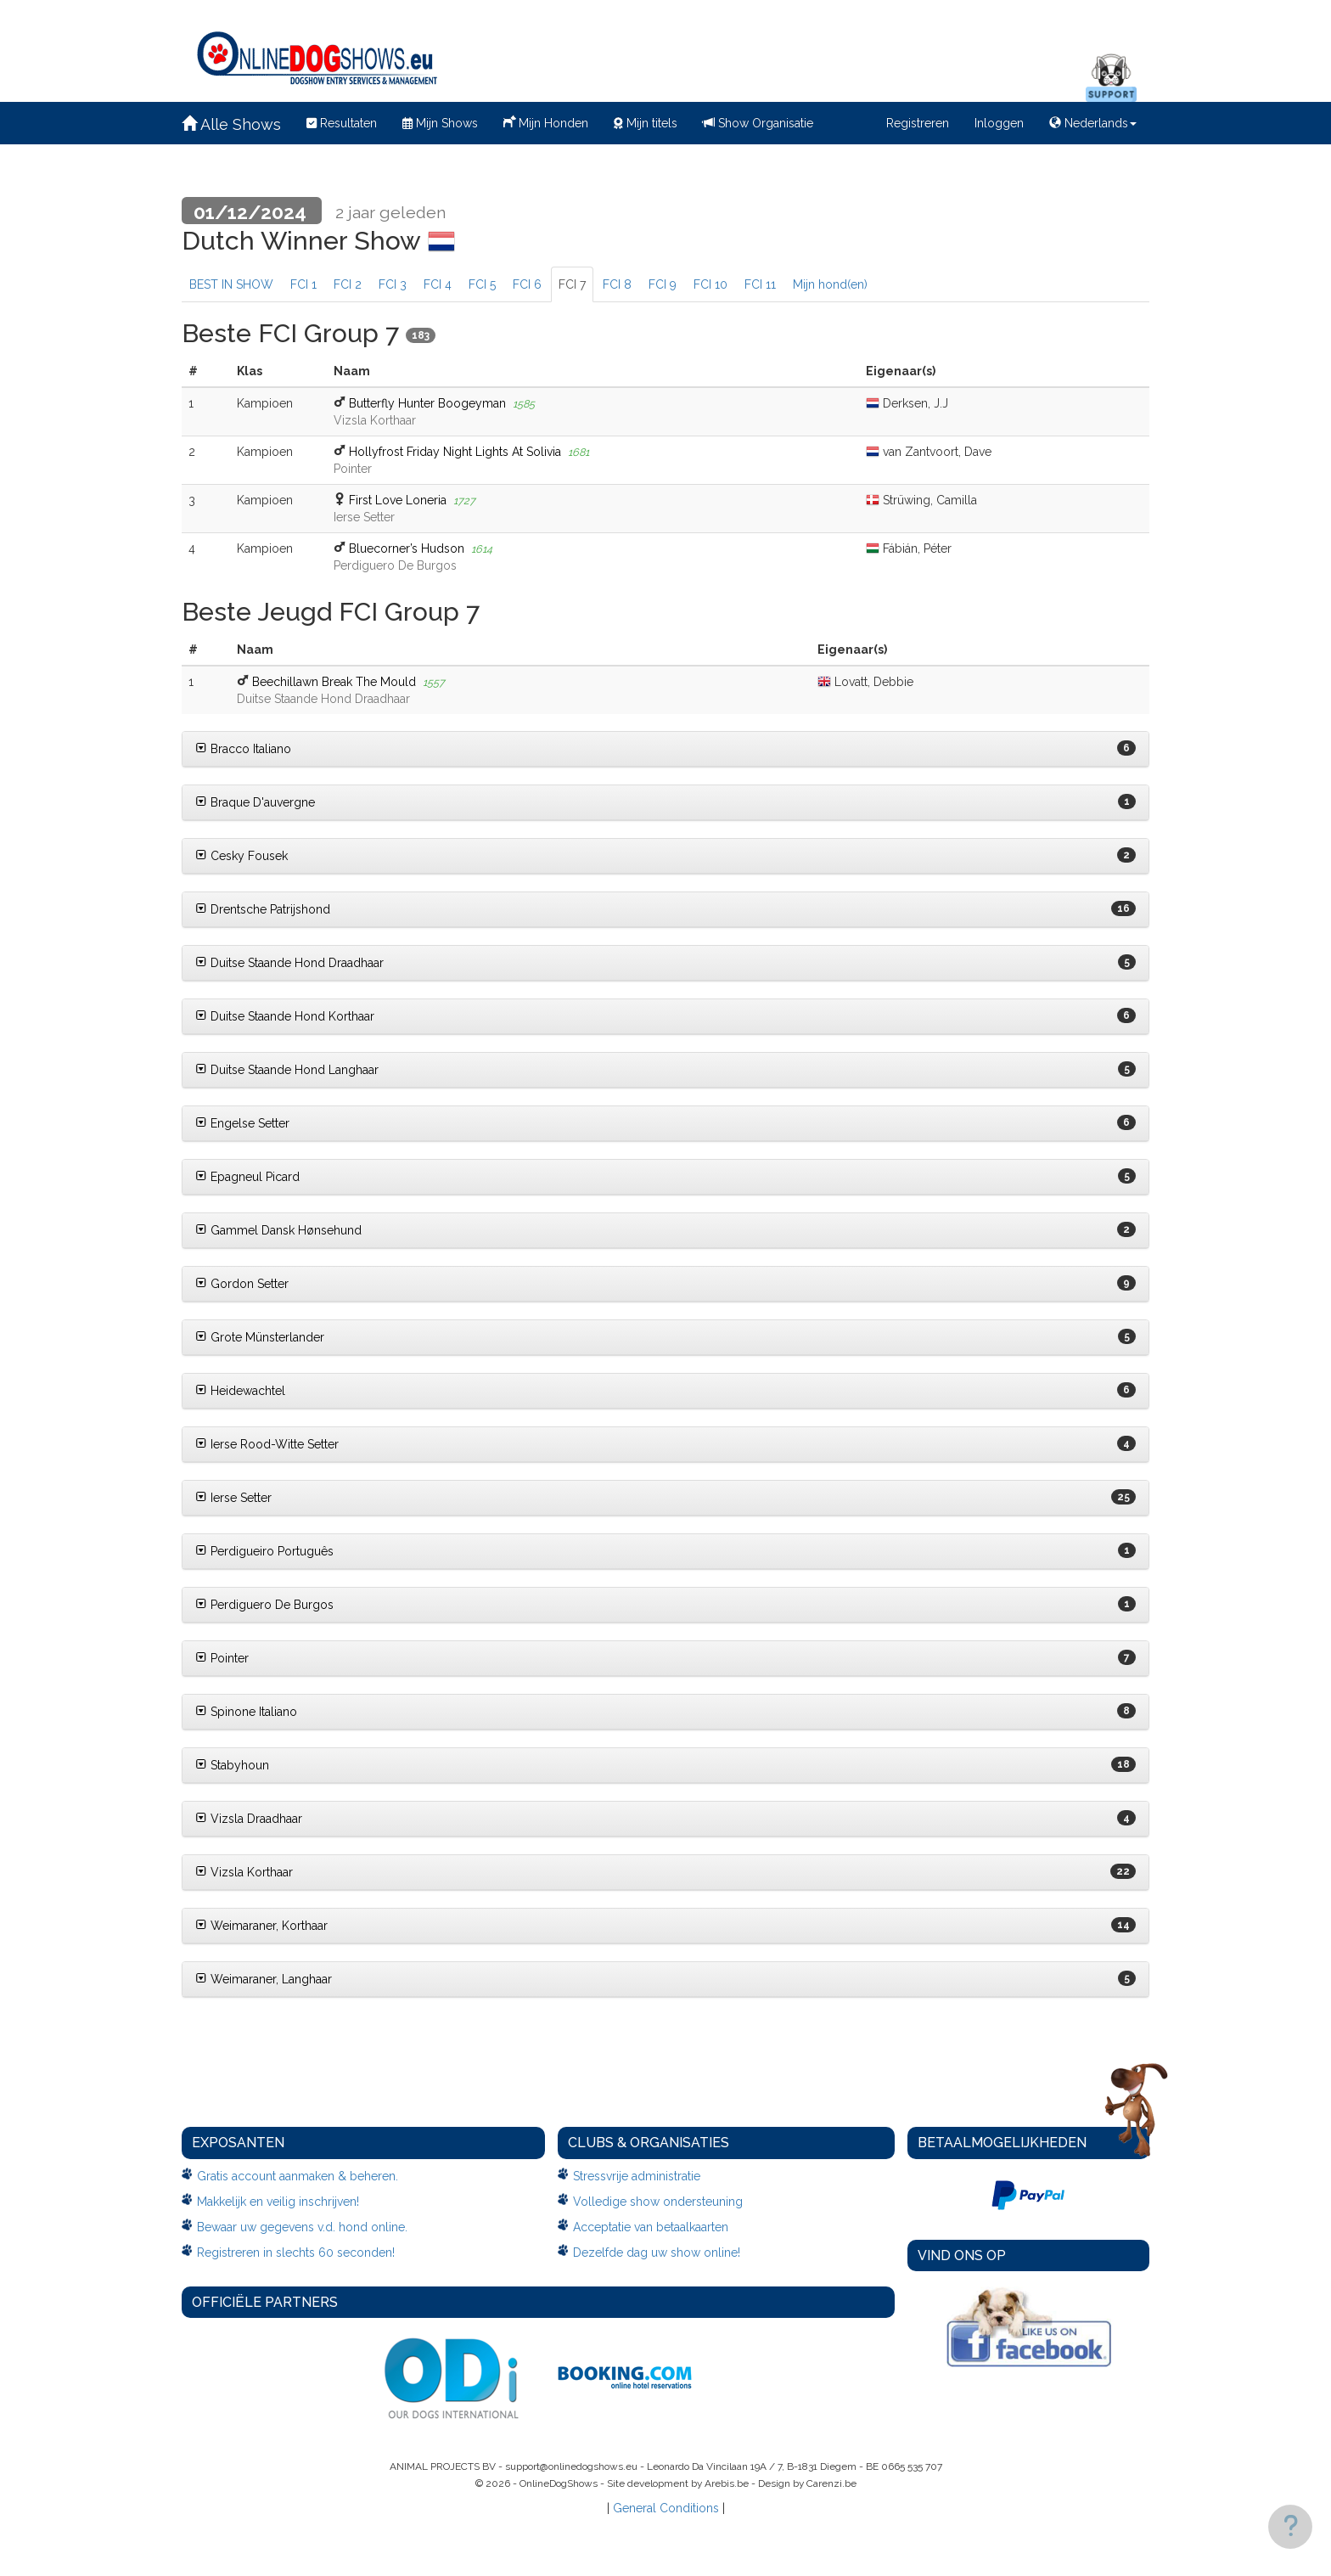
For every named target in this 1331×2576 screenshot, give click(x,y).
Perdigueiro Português (264, 1551)
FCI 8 (617, 284)
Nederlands (1093, 123)
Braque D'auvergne (255, 802)
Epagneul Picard (247, 1177)
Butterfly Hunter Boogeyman (427, 403)
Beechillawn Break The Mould (334, 682)
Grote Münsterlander (259, 1337)
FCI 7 (572, 284)
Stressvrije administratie (636, 2176)
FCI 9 (663, 284)
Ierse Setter (233, 1498)
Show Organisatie (758, 123)
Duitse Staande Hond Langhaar (287, 1070)
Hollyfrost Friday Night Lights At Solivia (455, 451)
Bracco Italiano (243, 749)
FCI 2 (348, 284)
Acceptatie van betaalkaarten (650, 2227)
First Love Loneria (397, 500)
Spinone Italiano (246, 1711)
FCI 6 (527, 284)
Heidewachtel (240, 1391)
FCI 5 (482, 284)
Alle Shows (231, 124)
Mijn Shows (440, 123)
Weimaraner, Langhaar (263, 1979)
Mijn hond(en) (830, 284)
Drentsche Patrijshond (262, 909)
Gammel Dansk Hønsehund (278, 1230)
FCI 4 (438, 284)
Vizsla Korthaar (244, 1872)
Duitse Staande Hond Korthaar (284, 1016)
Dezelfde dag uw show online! (656, 2252)
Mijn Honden (545, 121)
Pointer (222, 1658)
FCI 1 (303, 284)
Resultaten (341, 123)
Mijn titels (645, 123)
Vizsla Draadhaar (248, 1818)
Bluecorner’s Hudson (406, 548)
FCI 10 (710, 284)
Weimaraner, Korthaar (261, 1925)
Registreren (917, 123)
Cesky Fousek (241, 856)
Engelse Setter (242, 1123)
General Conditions (666, 2508)
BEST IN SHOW (231, 284)
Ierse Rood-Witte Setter (267, 1444)
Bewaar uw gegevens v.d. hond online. (302, 2227)
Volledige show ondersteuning (658, 2201)
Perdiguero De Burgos (264, 1604)
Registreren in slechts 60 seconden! (296, 2252)
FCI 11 (760, 284)
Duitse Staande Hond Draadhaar (289, 963)
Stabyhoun (232, 1765)
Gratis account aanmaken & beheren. (297, 2176)
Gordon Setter (242, 1284)
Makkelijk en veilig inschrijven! (278, 2201)
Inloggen (999, 123)
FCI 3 (393, 284)
